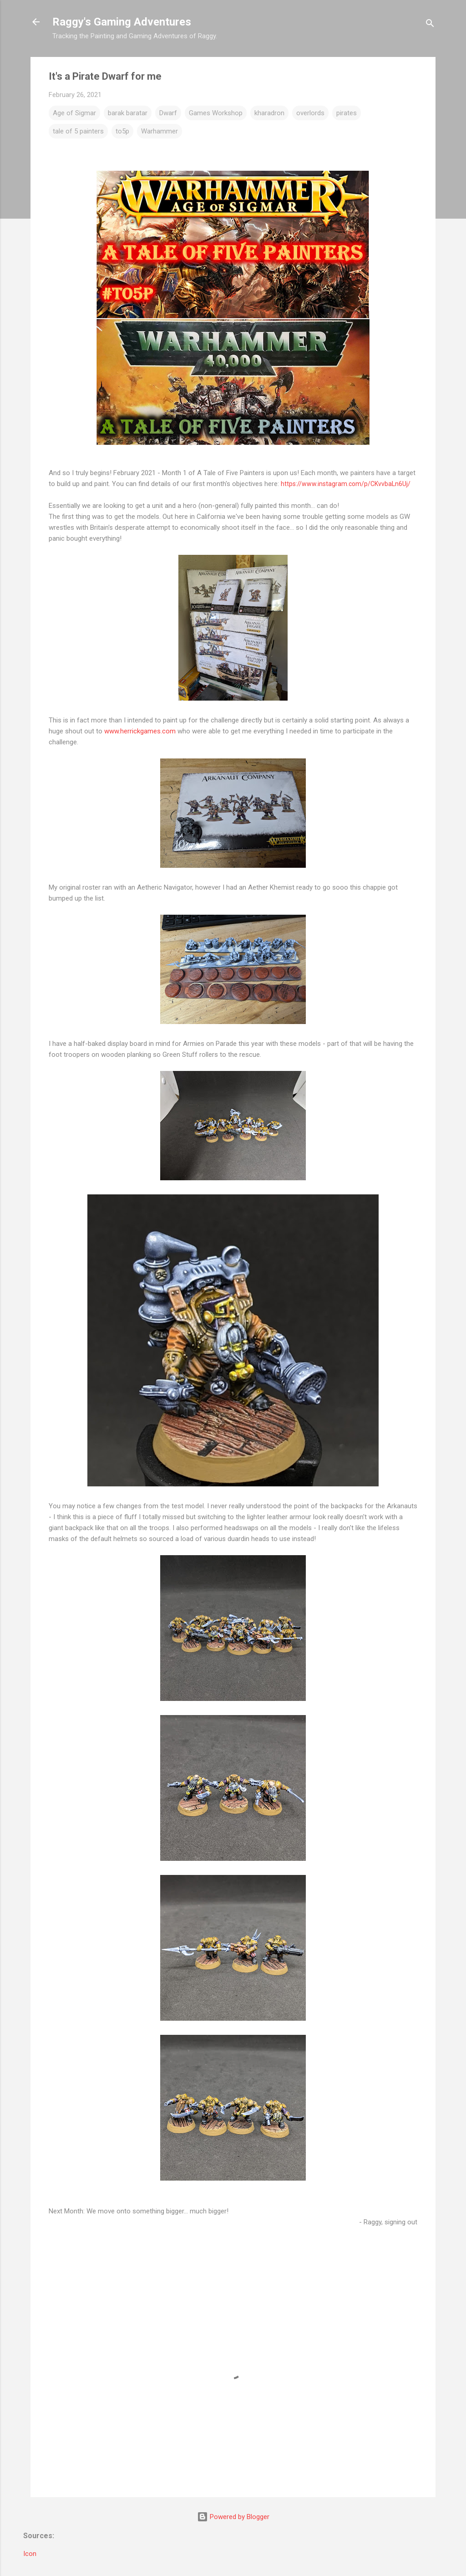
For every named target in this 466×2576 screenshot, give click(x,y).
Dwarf (168, 113)
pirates (346, 113)
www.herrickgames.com (140, 731)
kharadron (269, 113)
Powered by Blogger (233, 2517)
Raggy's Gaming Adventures (121, 21)
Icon (29, 2554)
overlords (310, 113)
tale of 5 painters (78, 131)
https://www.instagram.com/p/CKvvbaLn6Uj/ (345, 483)
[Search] (430, 25)
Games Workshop (216, 113)
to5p (122, 131)
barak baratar (127, 113)
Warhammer (159, 131)
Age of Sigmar (74, 113)
